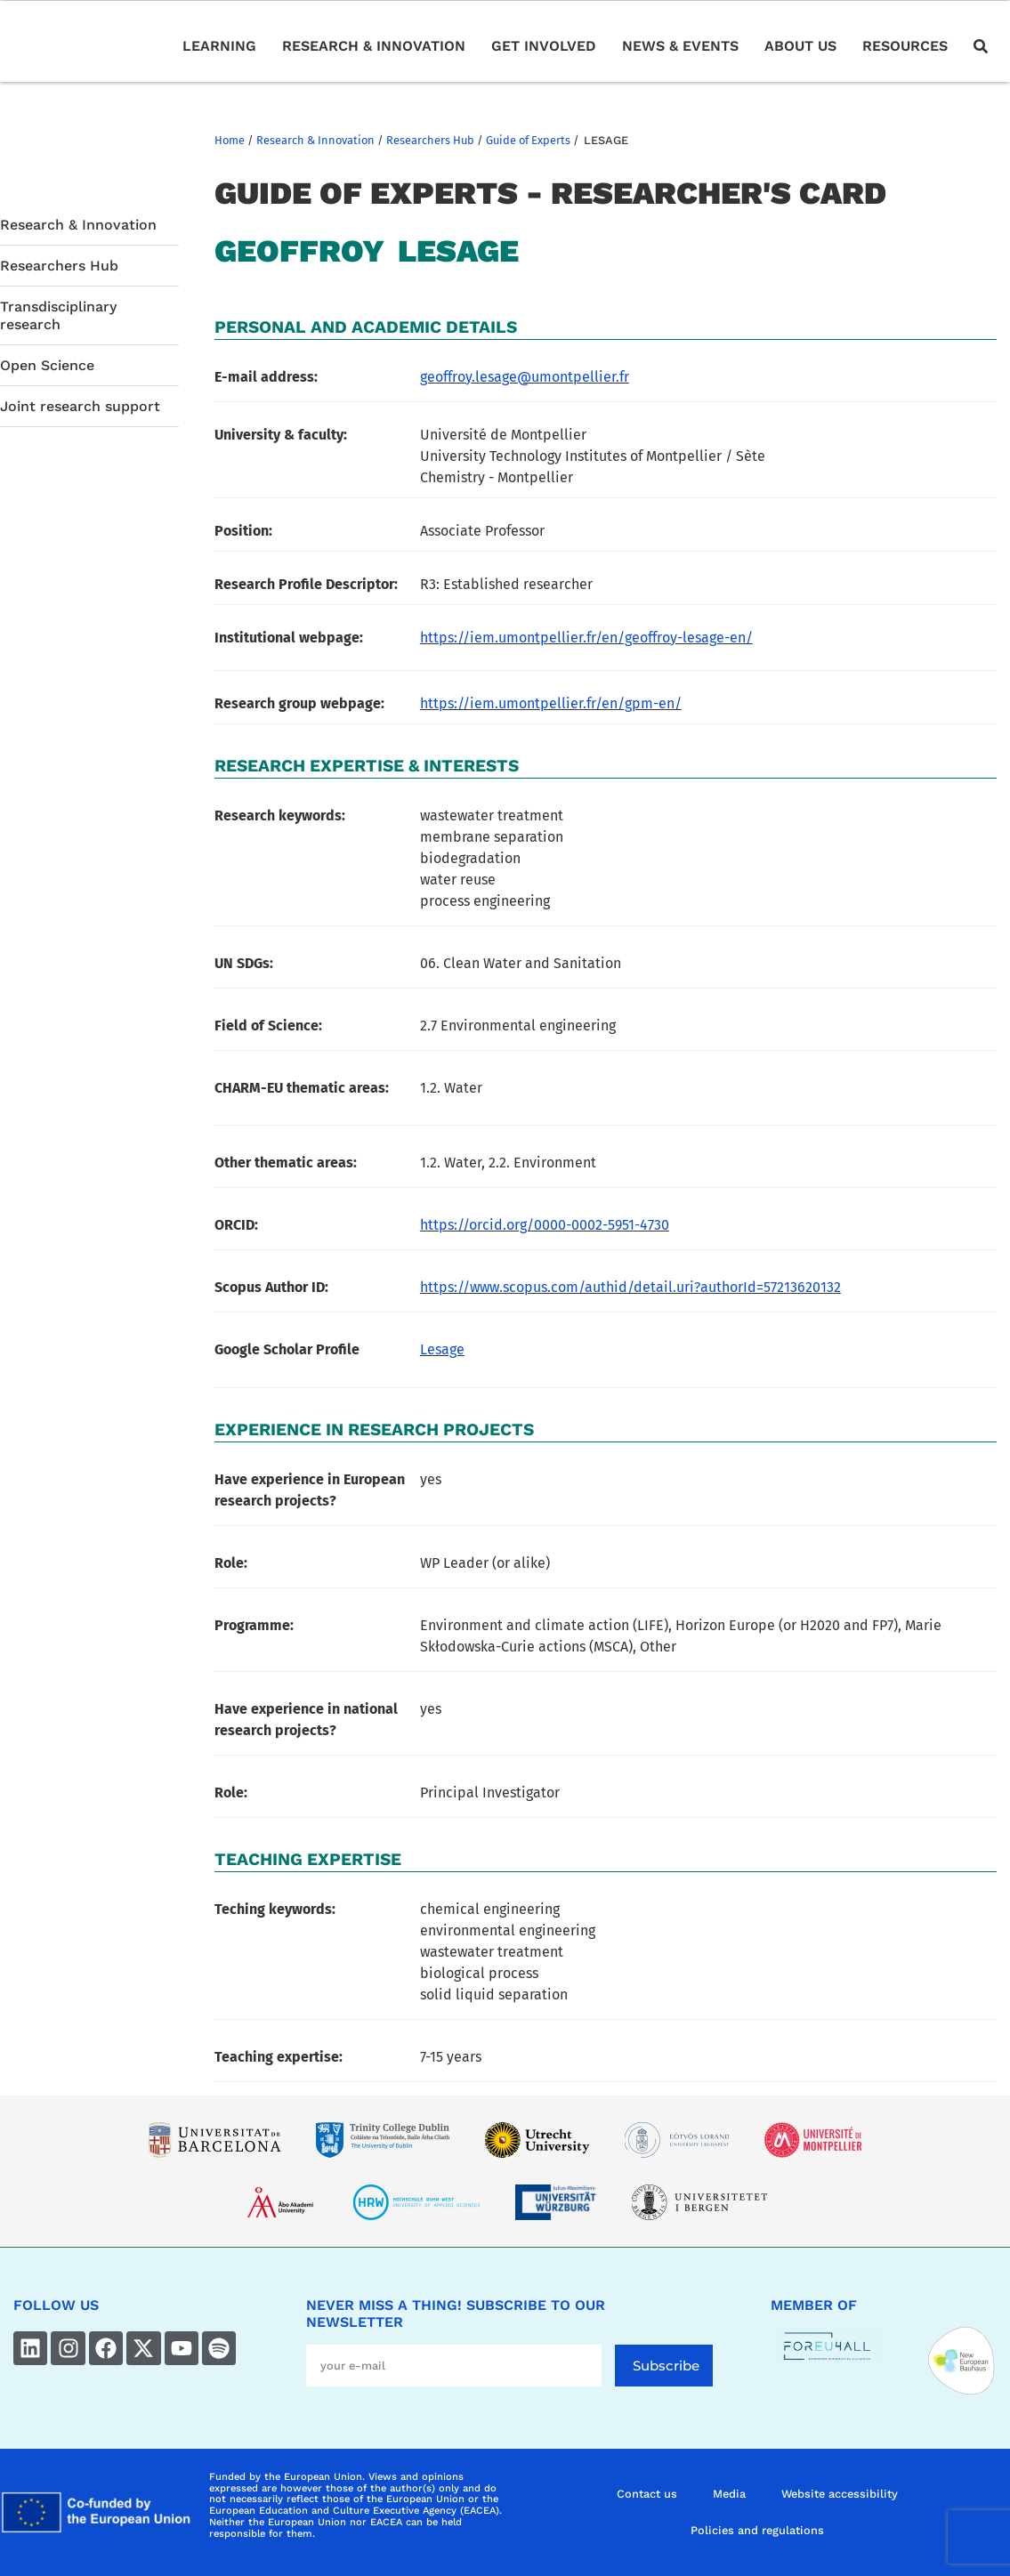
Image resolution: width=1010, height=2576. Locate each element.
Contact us (647, 2493)
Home (229, 140)
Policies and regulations (757, 2530)
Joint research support (82, 406)
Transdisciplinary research (58, 315)
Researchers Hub (430, 140)
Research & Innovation (315, 140)
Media (729, 2493)
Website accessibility (839, 2493)
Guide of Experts (528, 140)
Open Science (47, 365)
